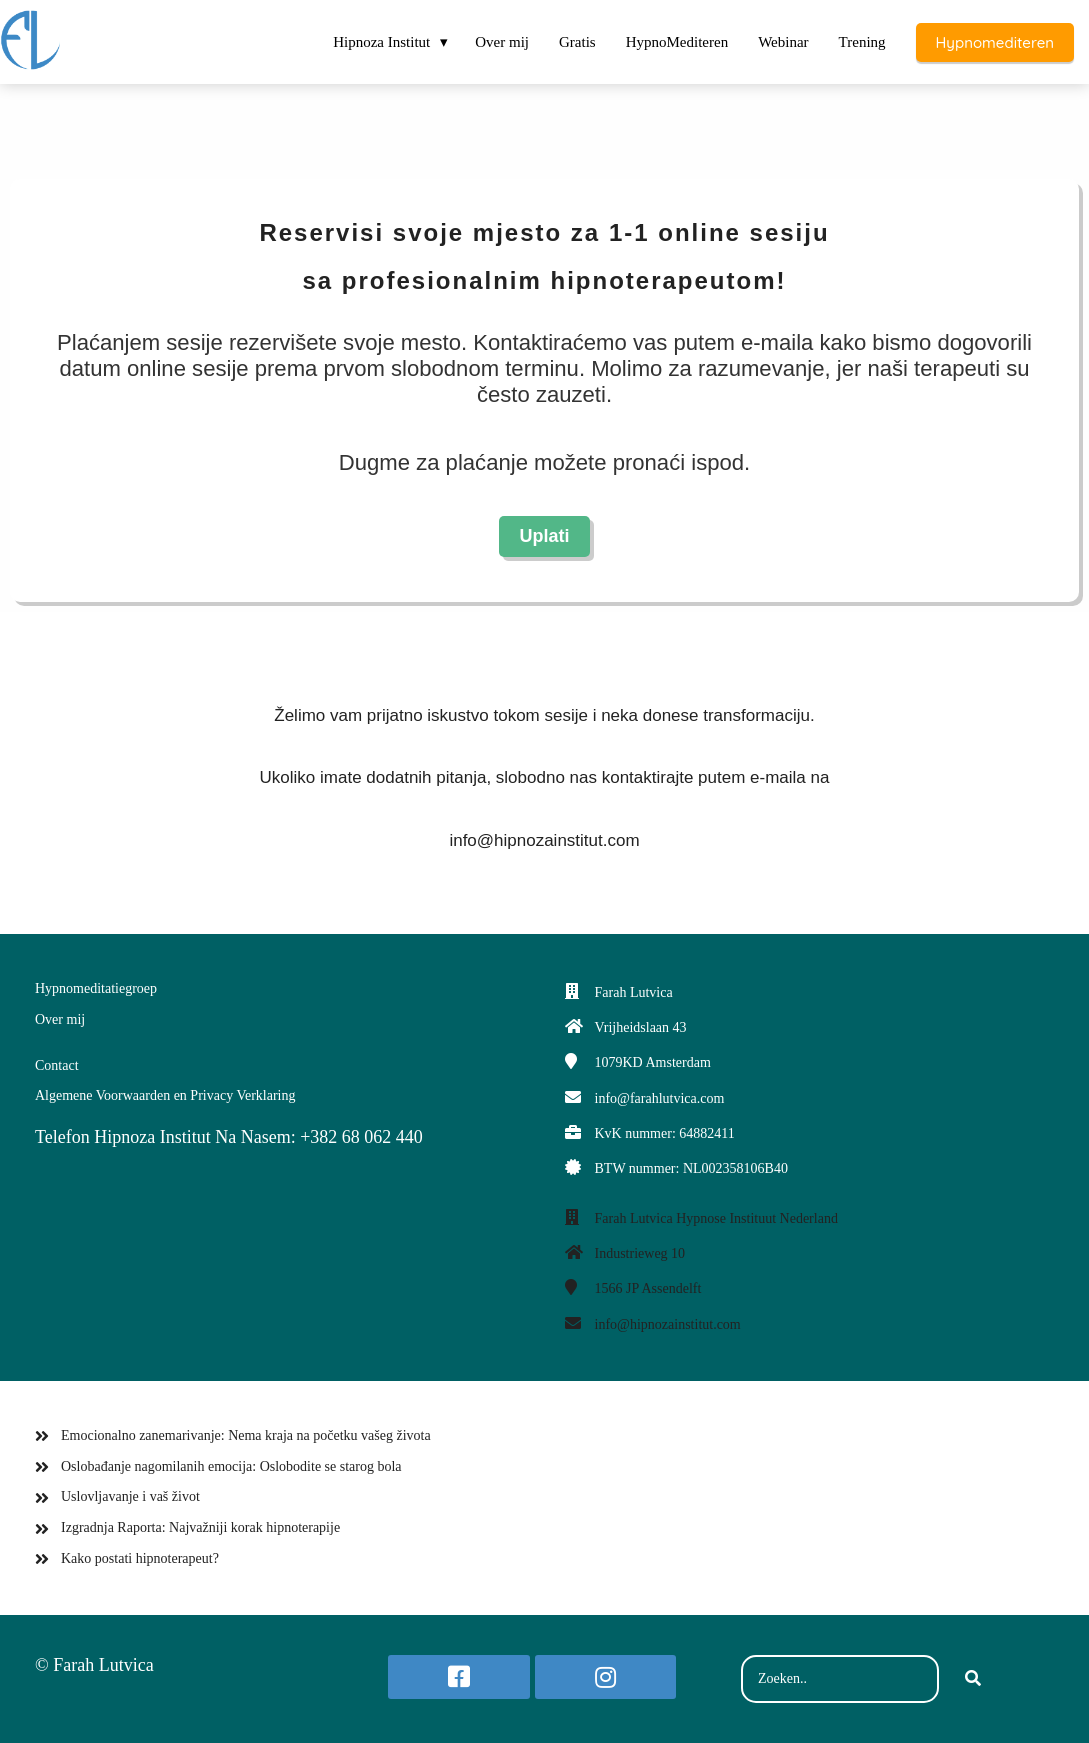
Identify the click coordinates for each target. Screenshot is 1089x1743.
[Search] (973, 1679)
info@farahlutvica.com (660, 1098)
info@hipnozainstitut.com (668, 1324)
